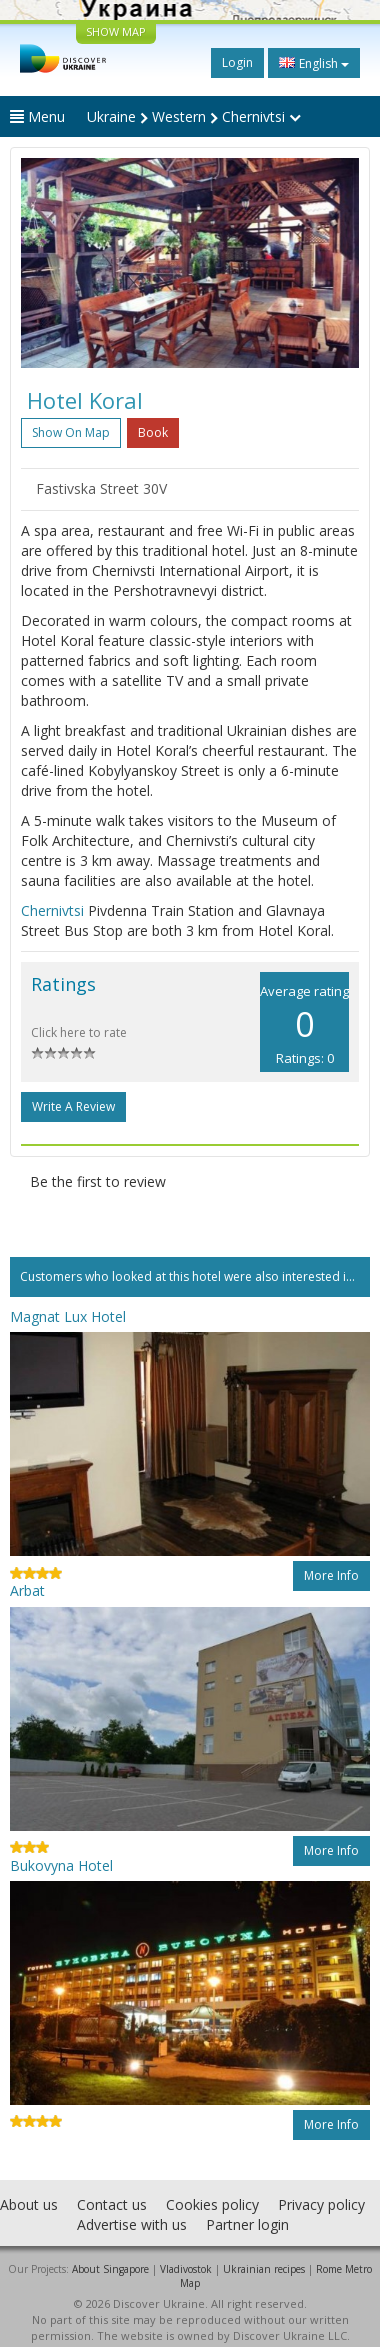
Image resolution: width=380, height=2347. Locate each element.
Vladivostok (186, 2269)
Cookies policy (212, 2204)
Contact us (112, 2204)
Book (153, 432)
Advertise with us (132, 2224)
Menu (37, 116)
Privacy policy (321, 2204)
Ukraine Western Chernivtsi (194, 116)
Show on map (71, 432)
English (314, 63)
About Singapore (110, 2269)
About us (29, 2204)
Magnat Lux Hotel (68, 1316)
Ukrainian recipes (264, 2269)
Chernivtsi (52, 910)
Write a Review (73, 1106)
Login (237, 62)
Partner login (247, 2224)
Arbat (27, 1590)
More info (331, 1575)
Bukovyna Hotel (61, 1865)
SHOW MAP (116, 31)
